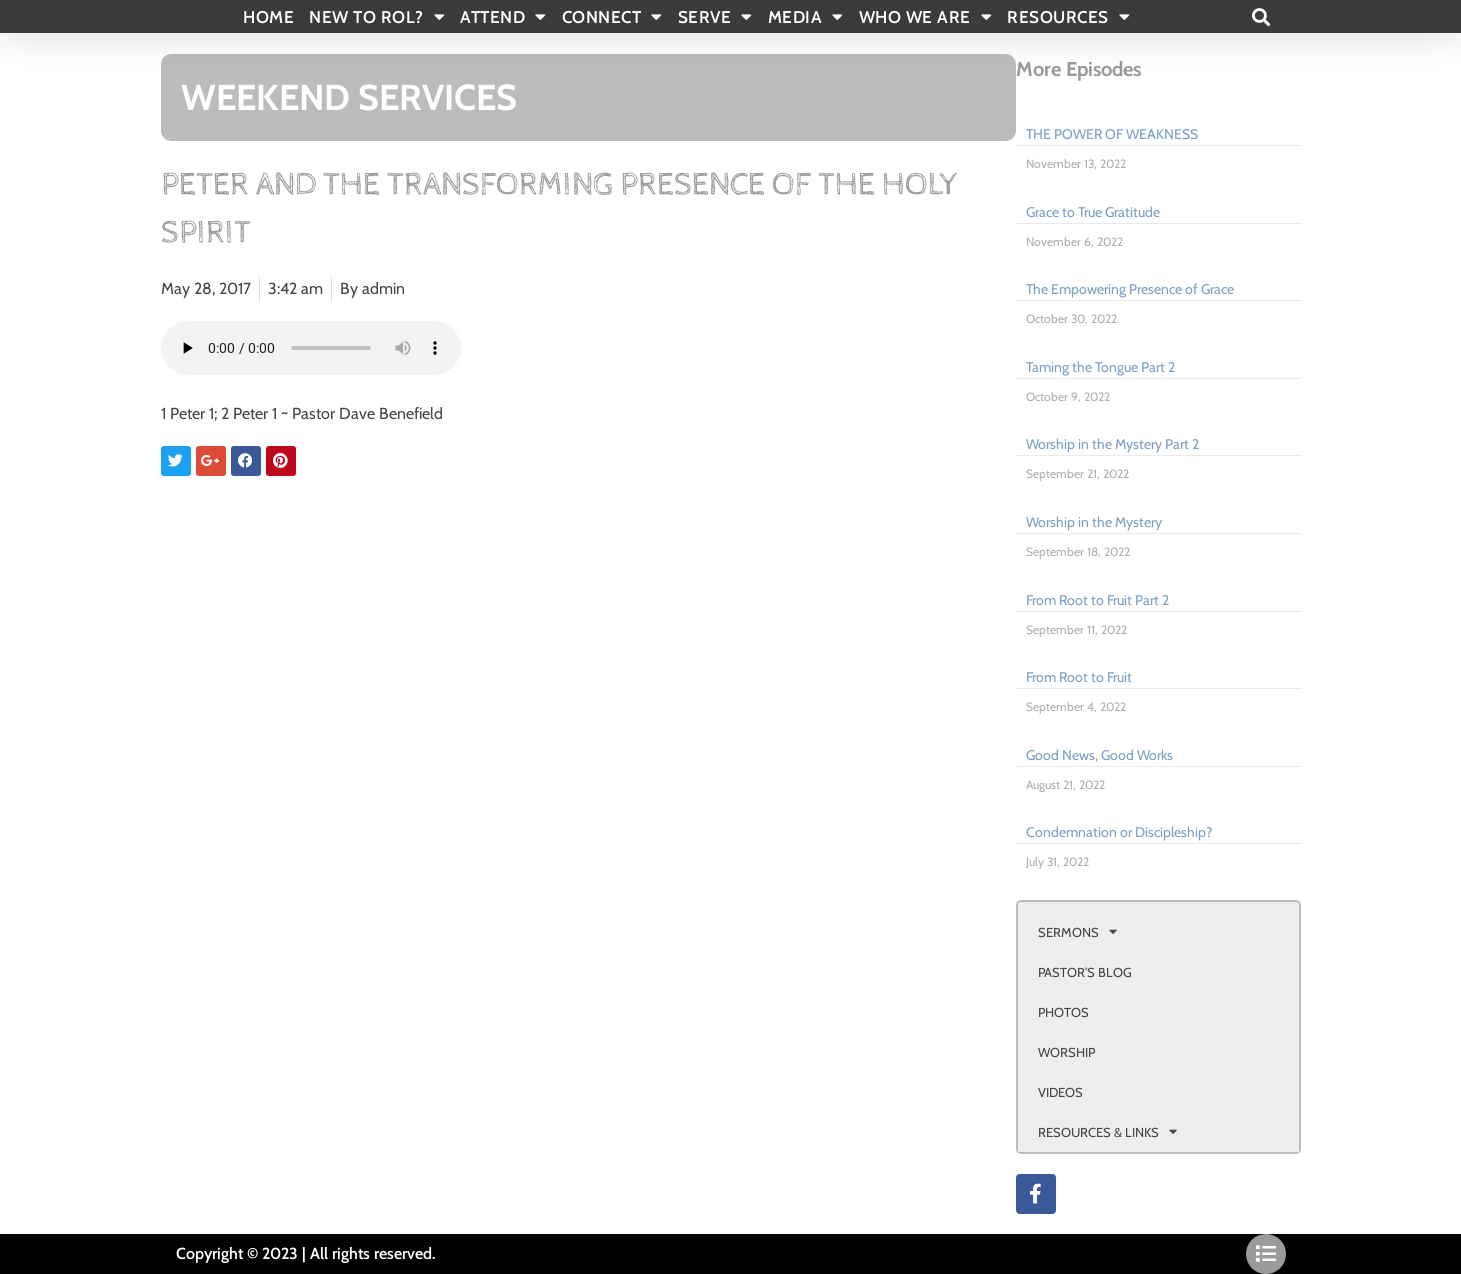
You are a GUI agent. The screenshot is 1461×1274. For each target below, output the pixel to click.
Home (268, 17)
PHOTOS (1063, 1012)
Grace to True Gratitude (1093, 212)
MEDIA (806, 17)
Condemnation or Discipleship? (1119, 832)
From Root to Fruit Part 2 (1097, 600)
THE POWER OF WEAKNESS (1112, 134)
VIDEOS (1060, 1092)
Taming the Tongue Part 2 (1100, 367)
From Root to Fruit (1079, 677)
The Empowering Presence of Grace (1130, 289)
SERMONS (1077, 931)
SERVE (715, 17)
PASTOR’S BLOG (1085, 972)
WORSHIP (1066, 1052)
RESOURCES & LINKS (1107, 1131)
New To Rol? (377, 17)
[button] (1261, 16)
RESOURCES (1068, 17)
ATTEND (503, 17)
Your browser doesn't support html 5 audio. (311, 348)
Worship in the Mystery (1094, 522)
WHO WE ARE (926, 17)
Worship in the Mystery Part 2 (1112, 444)
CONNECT (612, 17)
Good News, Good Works (1099, 755)
